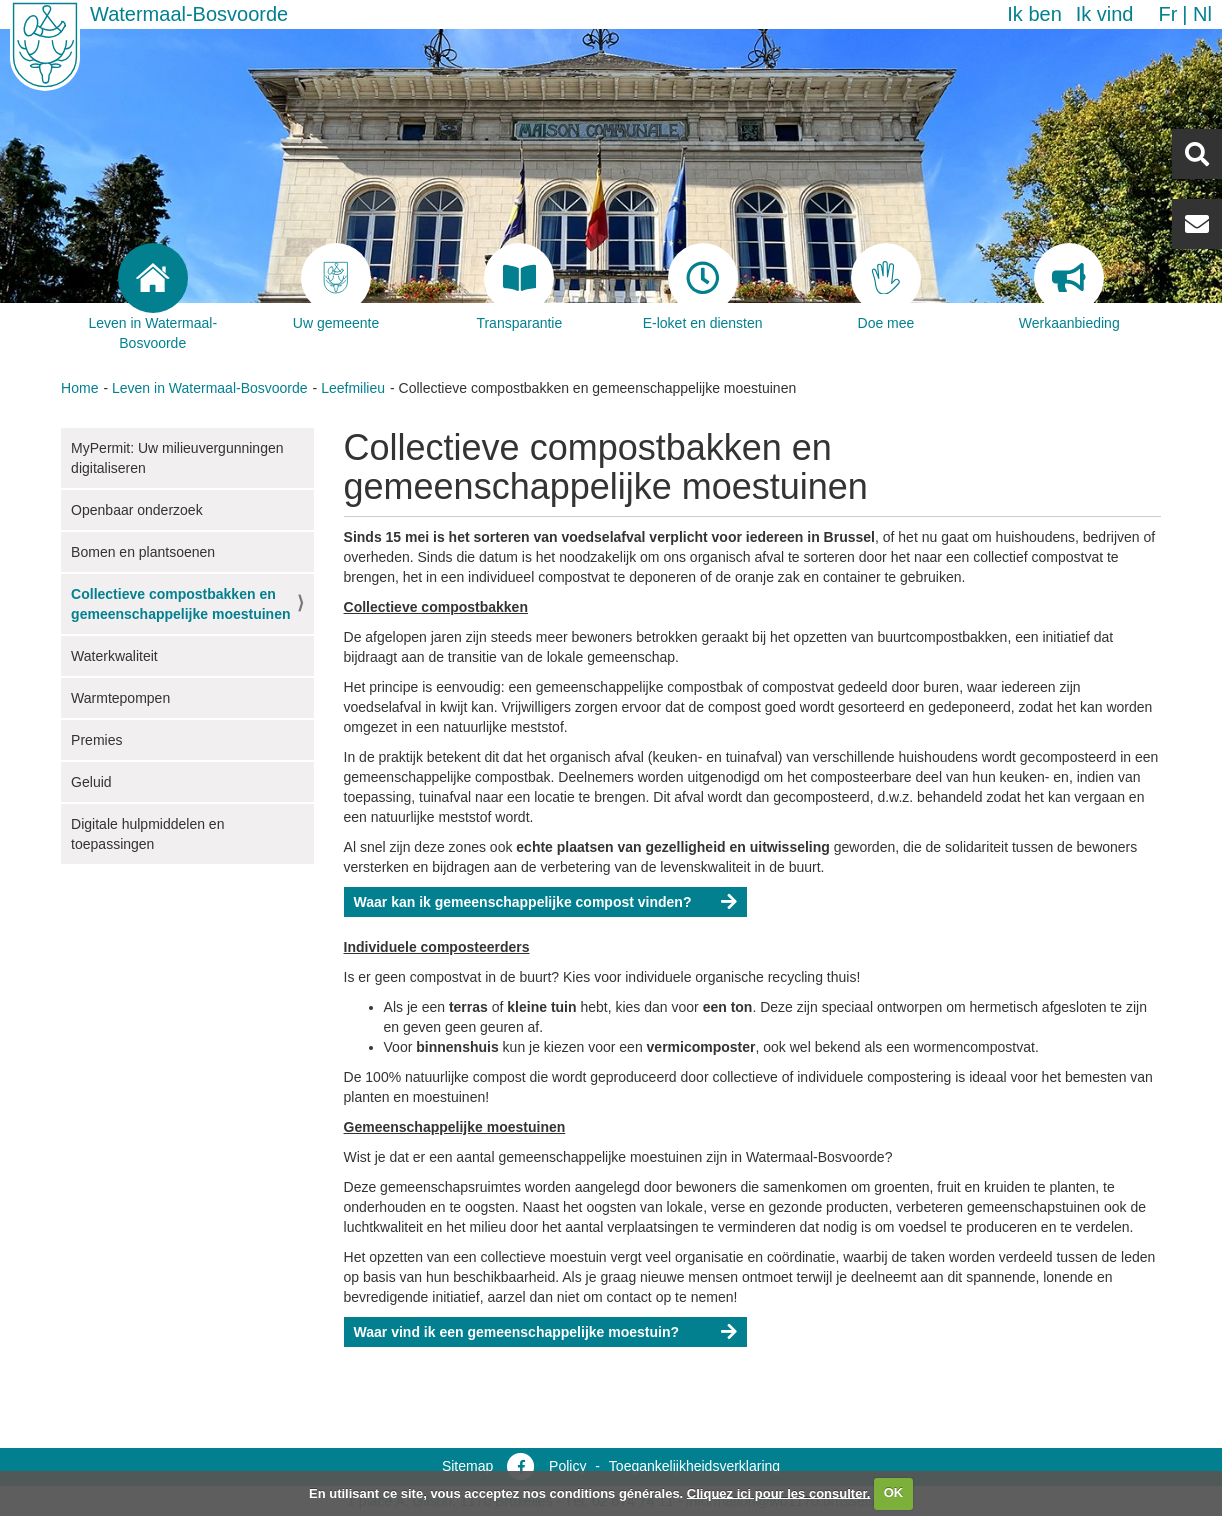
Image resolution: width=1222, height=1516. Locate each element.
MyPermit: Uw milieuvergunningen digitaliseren (177, 458)
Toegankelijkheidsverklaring (694, 1466)
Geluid (91, 782)
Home (79, 388)
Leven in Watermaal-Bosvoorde (210, 388)
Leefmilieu (353, 388)
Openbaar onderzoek (137, 510)
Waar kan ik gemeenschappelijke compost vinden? (523, 902)
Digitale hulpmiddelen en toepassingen (147, 834)
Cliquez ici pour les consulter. (779, 1492)
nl (1202, 14)
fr (1167, 14)
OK (894, 1492)
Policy (567, 1466)
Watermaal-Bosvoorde (189, 14)
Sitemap (467, 1466)
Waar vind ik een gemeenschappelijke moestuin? (516, 1332)
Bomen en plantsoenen (143, 552)
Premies (96, 740)
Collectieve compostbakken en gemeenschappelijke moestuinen (180, 604)
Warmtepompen (120, 698)
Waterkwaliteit (114, 656)
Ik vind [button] (1105, 14)
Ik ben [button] (1034, 14)
